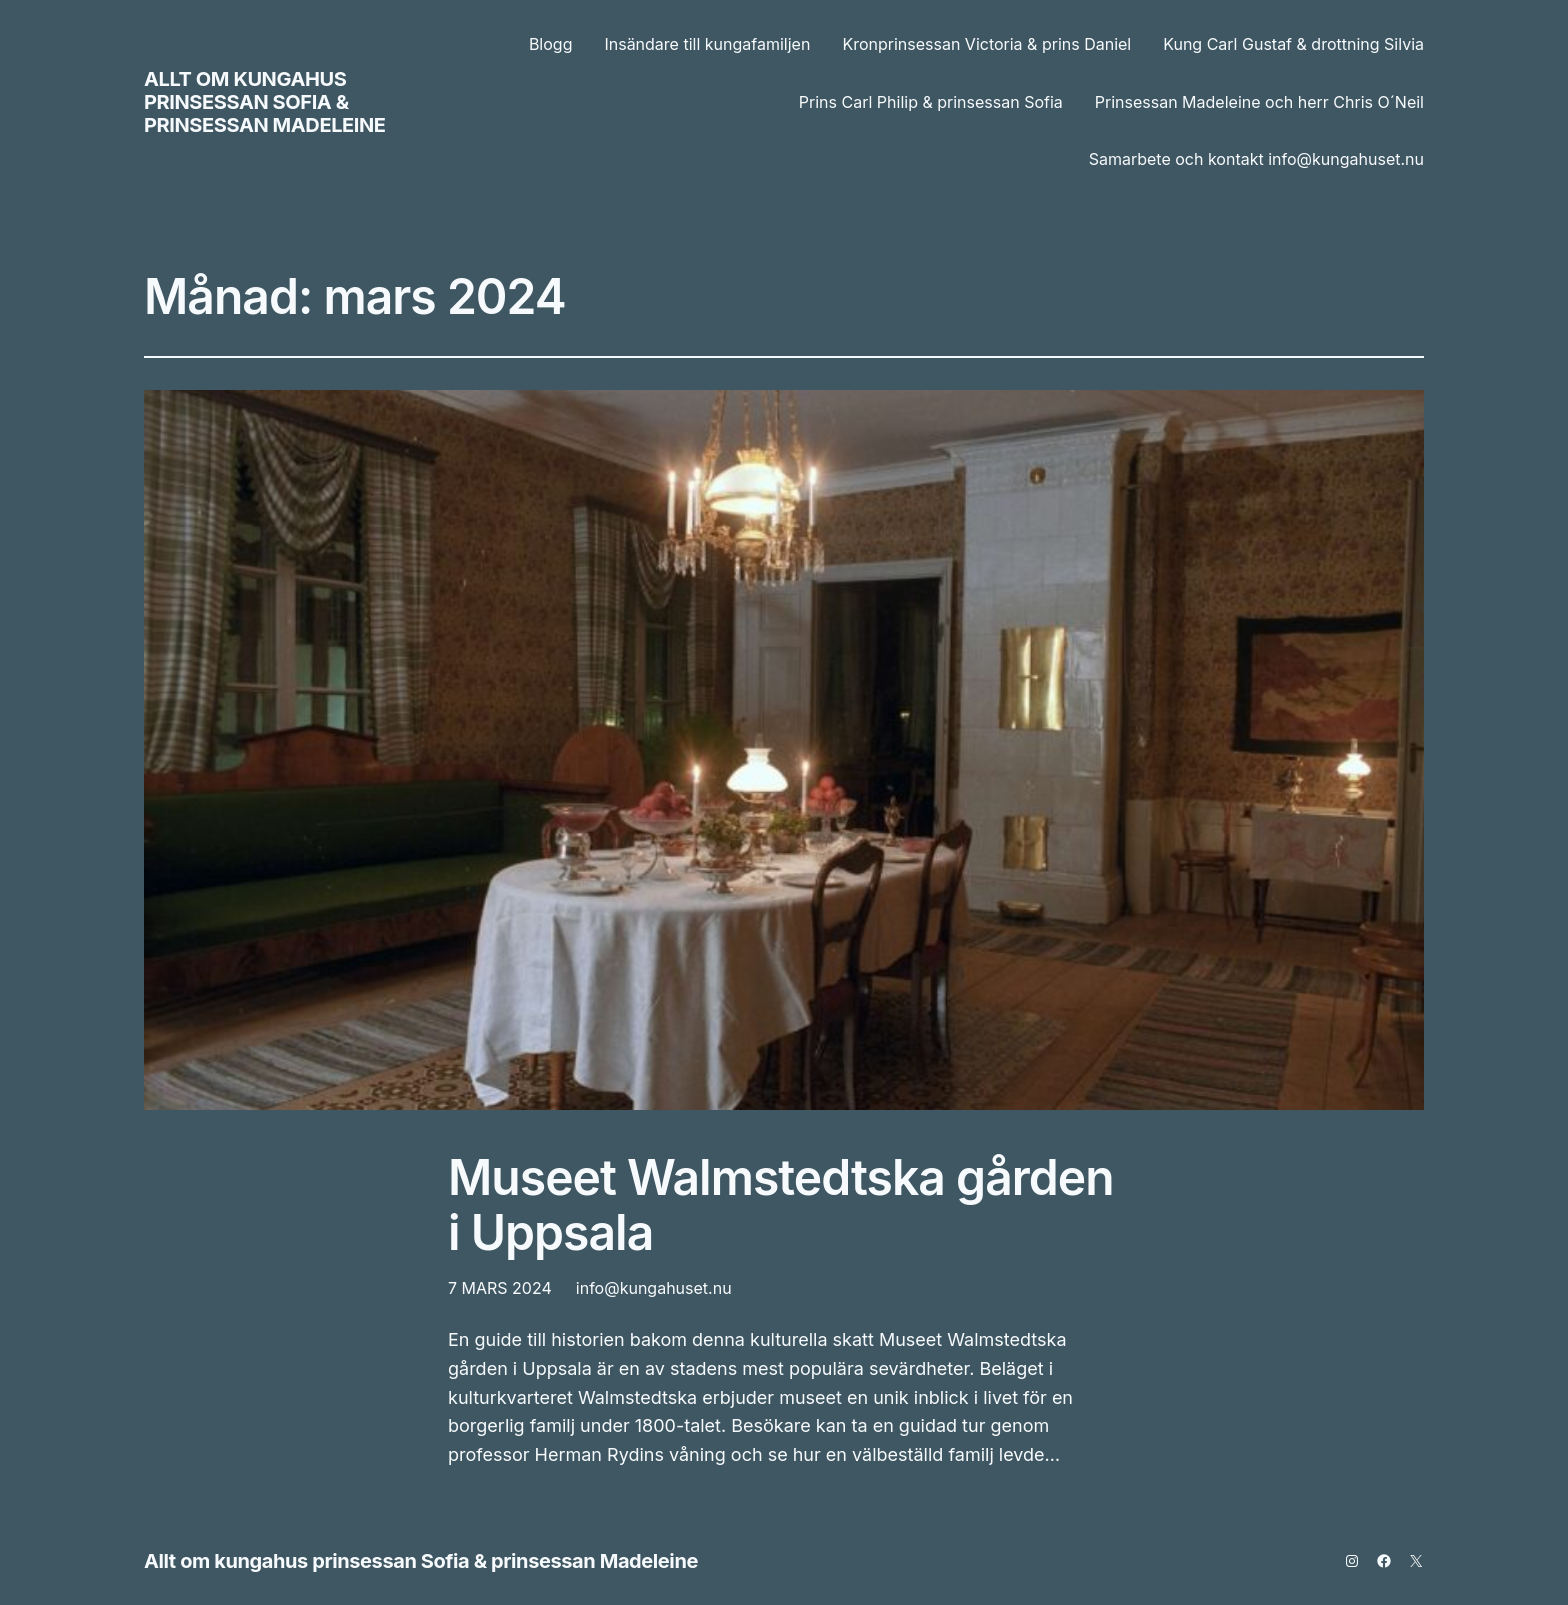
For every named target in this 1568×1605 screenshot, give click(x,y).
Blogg (551, 44)
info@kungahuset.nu (654, 1288)
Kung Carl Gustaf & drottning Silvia (1293, 44)
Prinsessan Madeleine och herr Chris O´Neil (1259, 102)
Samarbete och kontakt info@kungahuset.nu (1256, 159)
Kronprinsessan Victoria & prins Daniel (986, 44)
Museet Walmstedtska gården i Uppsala (781, 1205)
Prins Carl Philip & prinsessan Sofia (931, 102)
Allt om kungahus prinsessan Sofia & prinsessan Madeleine (265, 102)
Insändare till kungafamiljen (707, 44)
